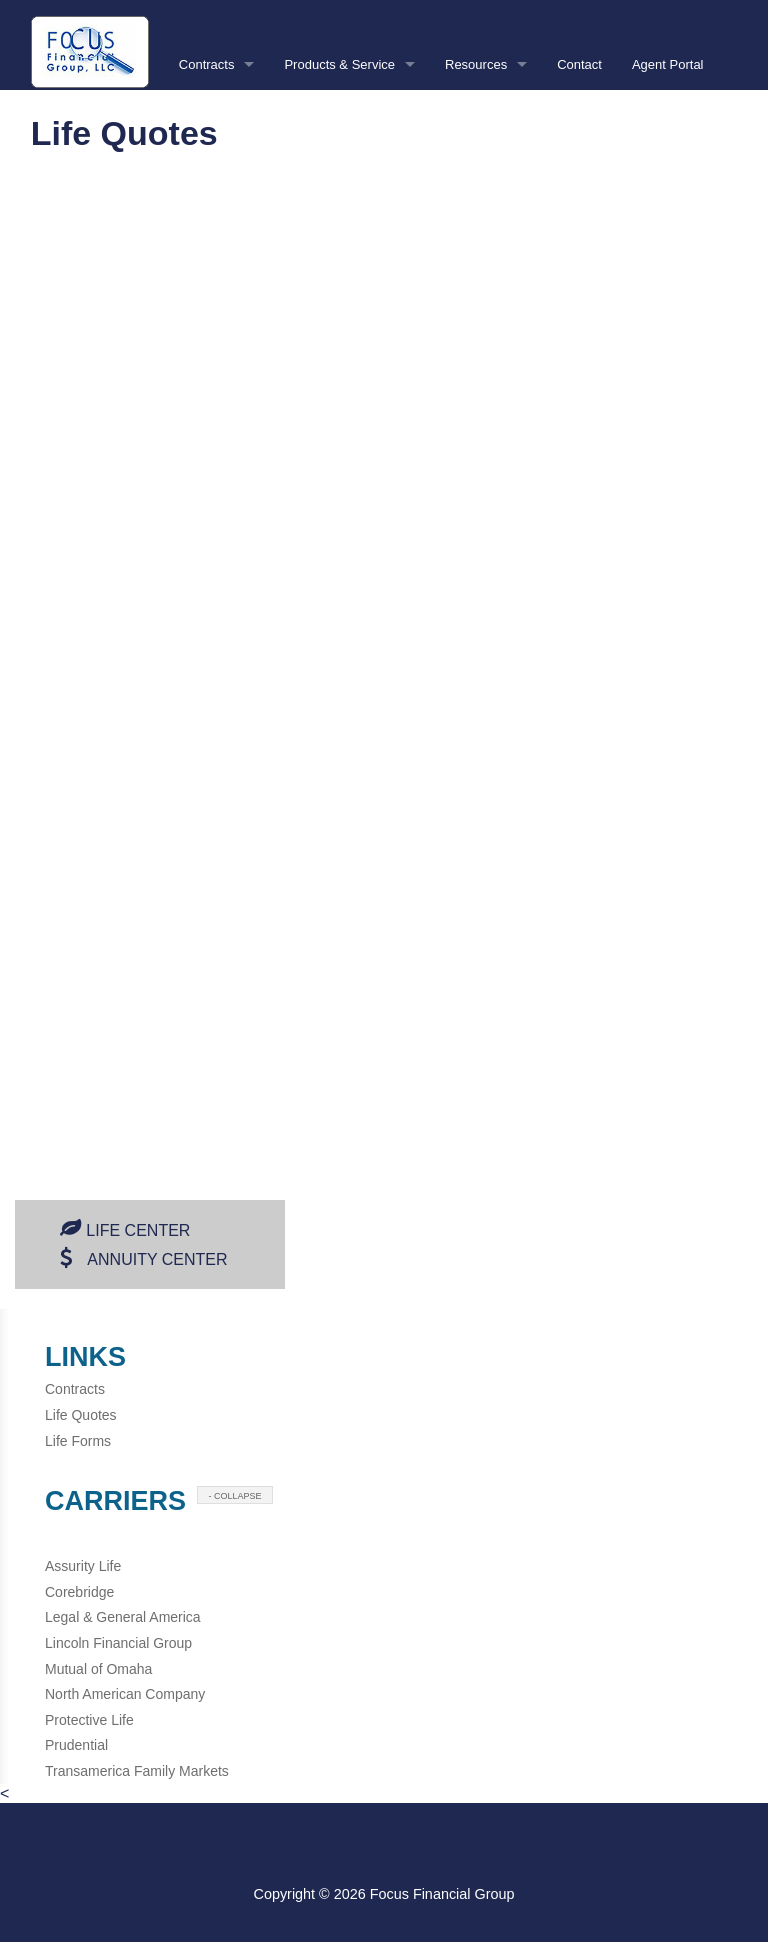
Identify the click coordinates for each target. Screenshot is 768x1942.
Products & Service (339, 64)
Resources (476, 64)
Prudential (76, 1745)
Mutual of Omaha (98, 1669)
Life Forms (78, 1441)
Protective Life (89, 1720)
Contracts (207, 64)
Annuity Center (157, 1259)
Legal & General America (123, 1617)
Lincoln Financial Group (118, 1643)
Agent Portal (668, 64)
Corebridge (79, 1592)
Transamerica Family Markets (137, 1771)
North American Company (125, 1694)
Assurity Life (83, 1566)
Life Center (138, 1230)
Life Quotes (81, 1415)
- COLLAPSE (235, 1496)
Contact (579, 64)
